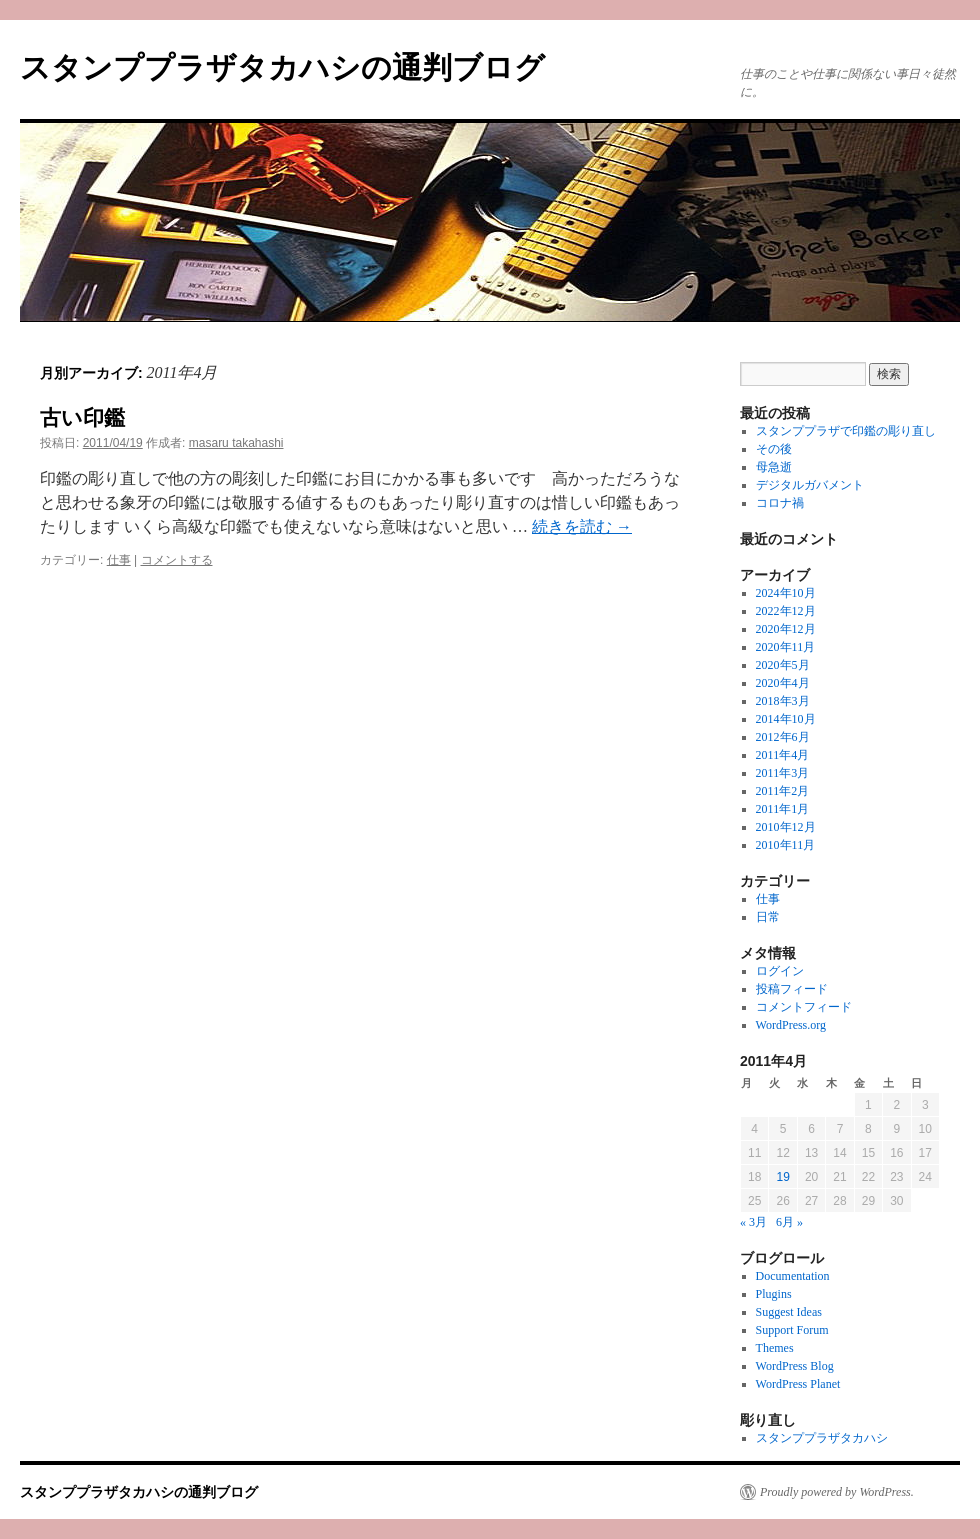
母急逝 (774, 467)
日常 (768, 917)
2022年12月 (786, 611)
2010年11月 (786, 845)
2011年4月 (783, 755)
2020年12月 (786, 629)
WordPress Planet (798, 1384)
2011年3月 (783, 773)
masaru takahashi (236, 443)
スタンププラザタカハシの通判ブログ (282, 67)
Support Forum (792, 1330)
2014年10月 (786, 719)
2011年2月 (783, 791)
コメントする (177, 560)
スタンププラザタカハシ (822, 1438)
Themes (775, 1348)
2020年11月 (786, 647)
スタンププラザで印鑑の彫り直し (846, 431)
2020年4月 (783, 683)
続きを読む (582, 526)
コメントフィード (804, 1007)
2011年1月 (783, 809)
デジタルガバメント (810, 485)
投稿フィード (792, 989)
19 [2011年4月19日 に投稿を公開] (782, 1177)
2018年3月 (783, 701)
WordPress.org (791, 1025)
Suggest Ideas (789, 1312)
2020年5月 (783, 665)
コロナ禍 (780, 503)
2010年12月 (786, 827)
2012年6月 (783, 737)
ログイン (780, 971)
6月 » (789, 1222)
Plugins (774, 1294)
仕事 (119, 560)
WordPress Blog (795, 1366)
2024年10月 (786, 593)
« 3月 (753, 1222)
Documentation (793, 1276)
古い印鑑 (82, 417)
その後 (774, 449)
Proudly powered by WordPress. (837, 1492)
